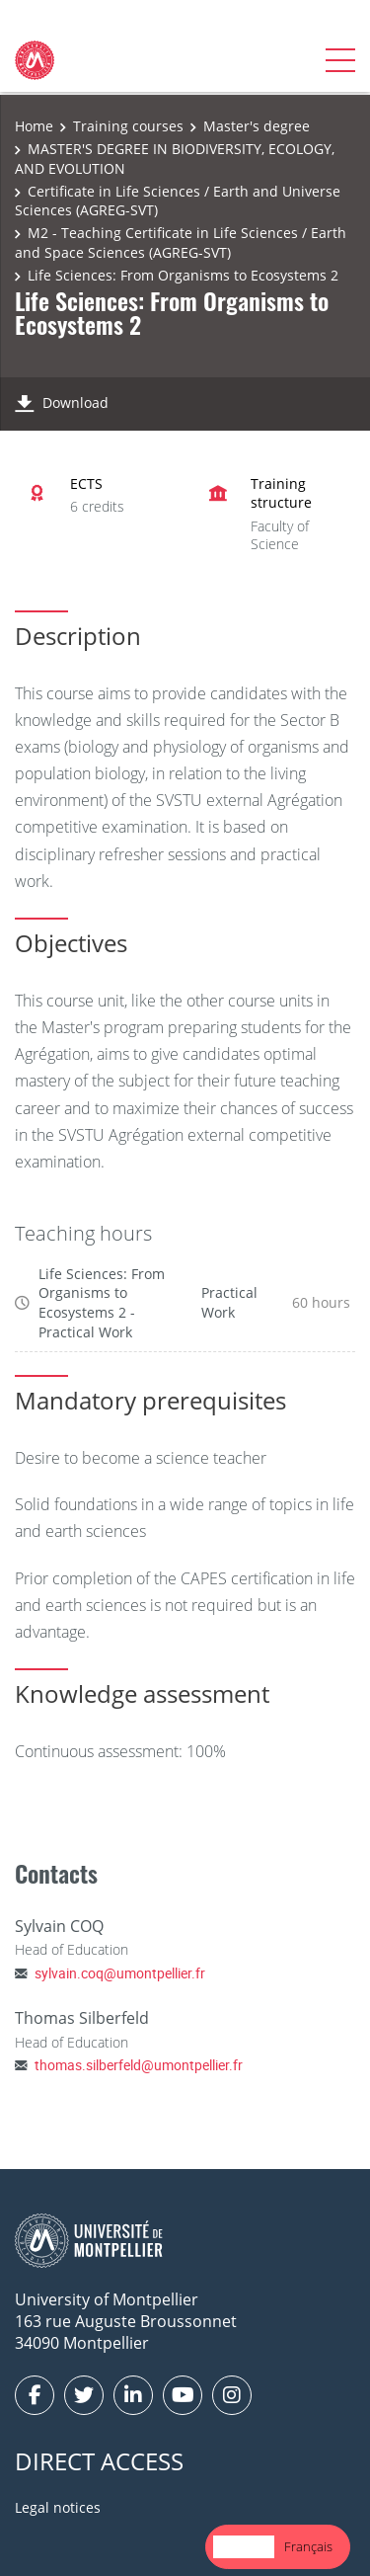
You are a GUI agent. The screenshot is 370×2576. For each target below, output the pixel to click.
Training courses (128, 126)
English (243, 2546)
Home (34, 126)
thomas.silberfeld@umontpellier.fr (139, 2064)
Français (308, 2546)
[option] (308, 2547)
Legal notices (58, 2507)
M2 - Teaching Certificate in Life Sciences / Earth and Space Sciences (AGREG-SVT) (180, 242)
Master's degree (256, 126)
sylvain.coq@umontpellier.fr (120, 1973)
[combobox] (243, 2547)
